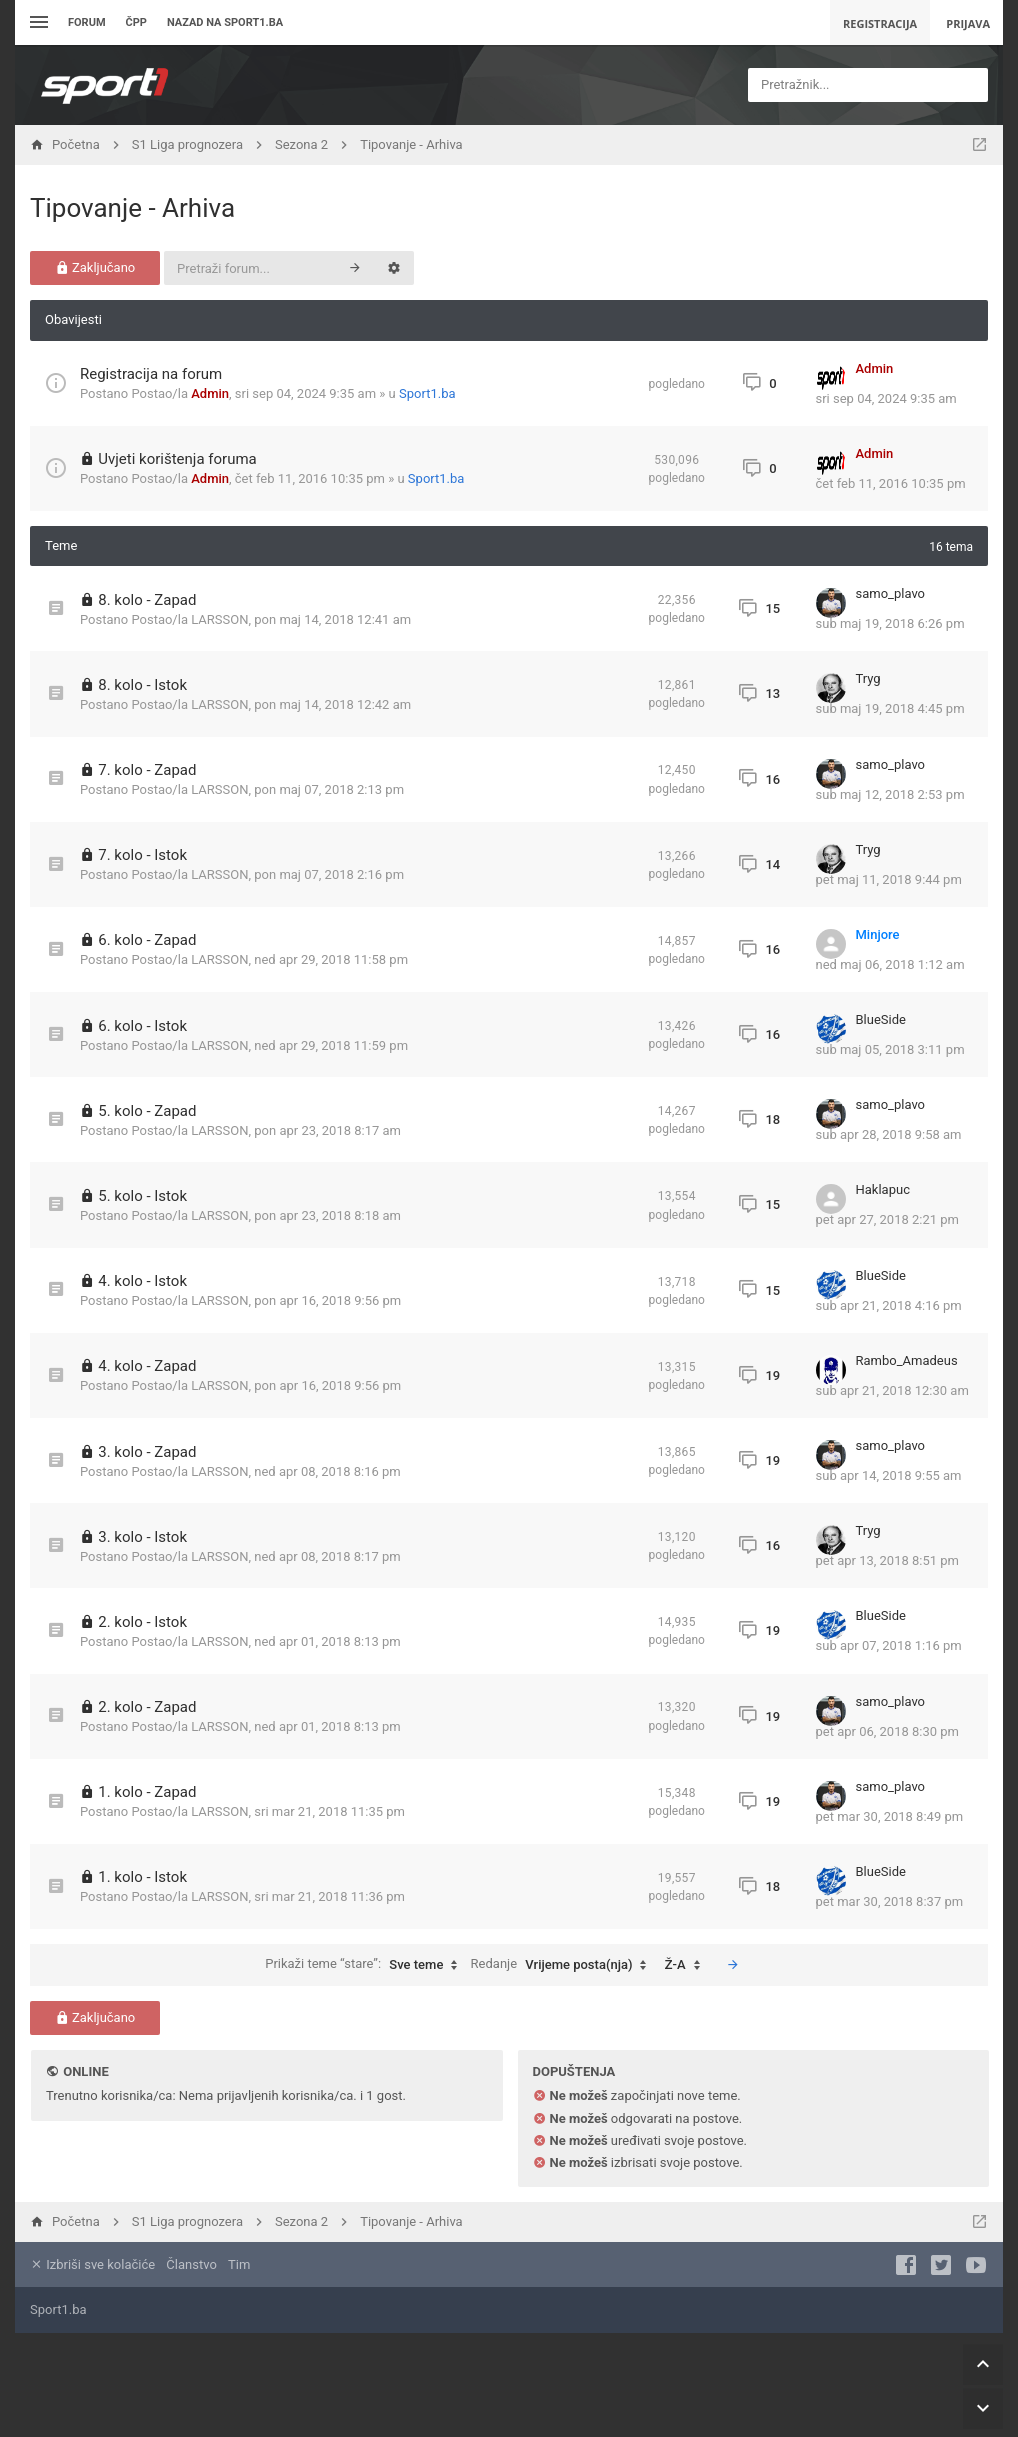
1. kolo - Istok (142, 1877)
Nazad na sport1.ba (225, 22)
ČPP (136, 22)
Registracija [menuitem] (880, 23)
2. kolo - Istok (142, 1622)
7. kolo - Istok (142, 855)
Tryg (868, 678)
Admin (210, 393)
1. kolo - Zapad (147, 1792)
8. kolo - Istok (142, 685)
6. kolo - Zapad (147, 940)
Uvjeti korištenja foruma (177, 459)
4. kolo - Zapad (147, 1366)
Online (85, 2071)
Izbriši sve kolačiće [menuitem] (92, 2264)
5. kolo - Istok (142, 1196)
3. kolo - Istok (142, 1537)
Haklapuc (883, 1189)
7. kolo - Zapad (147, 770)
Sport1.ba (427, 393)
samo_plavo (891, 593)
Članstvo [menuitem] (191, 2264)
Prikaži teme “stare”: (366, 1965)
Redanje (564, 1965)
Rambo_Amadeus (907, 1360)
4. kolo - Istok (142, 1281)
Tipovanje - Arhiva (132, 208)
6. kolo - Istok (142, 1026)
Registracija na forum (151, 374)
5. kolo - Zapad (147, 1111)
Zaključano (95, 267)
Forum (87, 22)
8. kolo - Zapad (147, 600)
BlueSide (881, 1019)
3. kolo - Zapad (147, 1452)
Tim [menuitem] (239, 2264)
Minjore (878, 934)
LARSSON (219, 619)
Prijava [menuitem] (968, 23)
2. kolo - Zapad (147, 1707)
